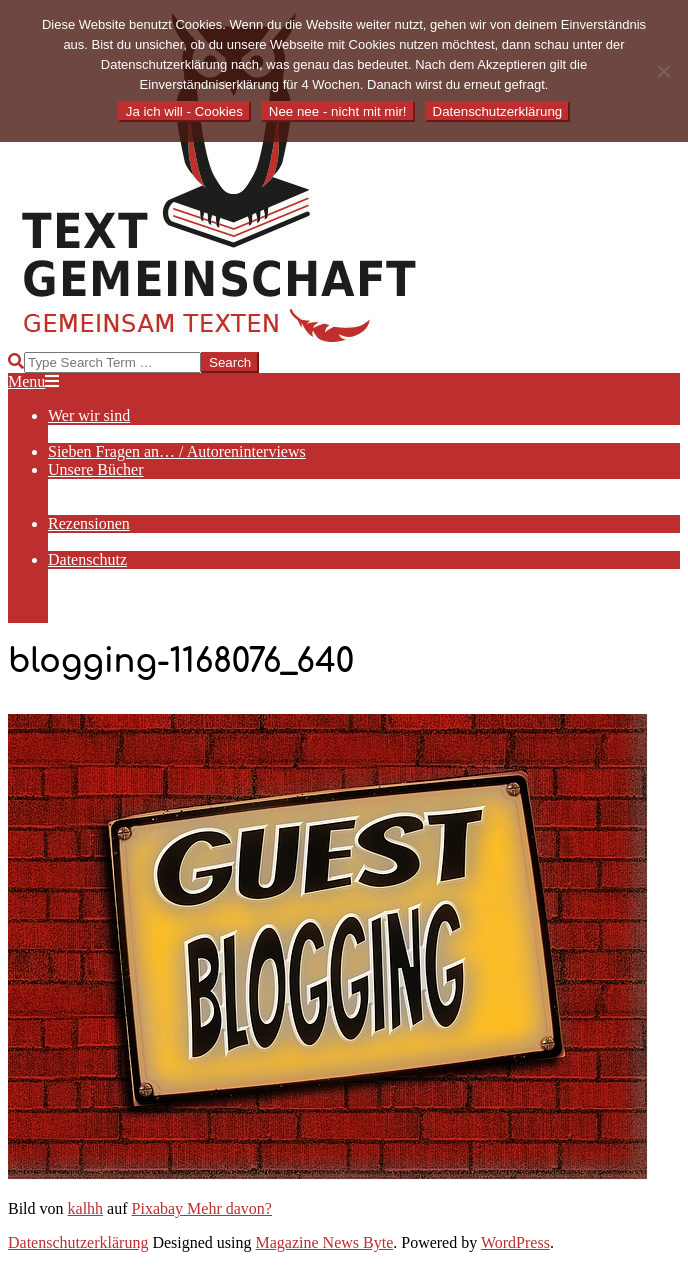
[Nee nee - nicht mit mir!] (663, 71)
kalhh (86, 1208)
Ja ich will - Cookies (184, 111)
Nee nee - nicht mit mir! (338, 111)
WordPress (515, 1242)
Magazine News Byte (325, 1242)
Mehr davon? (227, 1208)
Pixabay (158, 1208)
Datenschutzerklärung (78, 1242)
